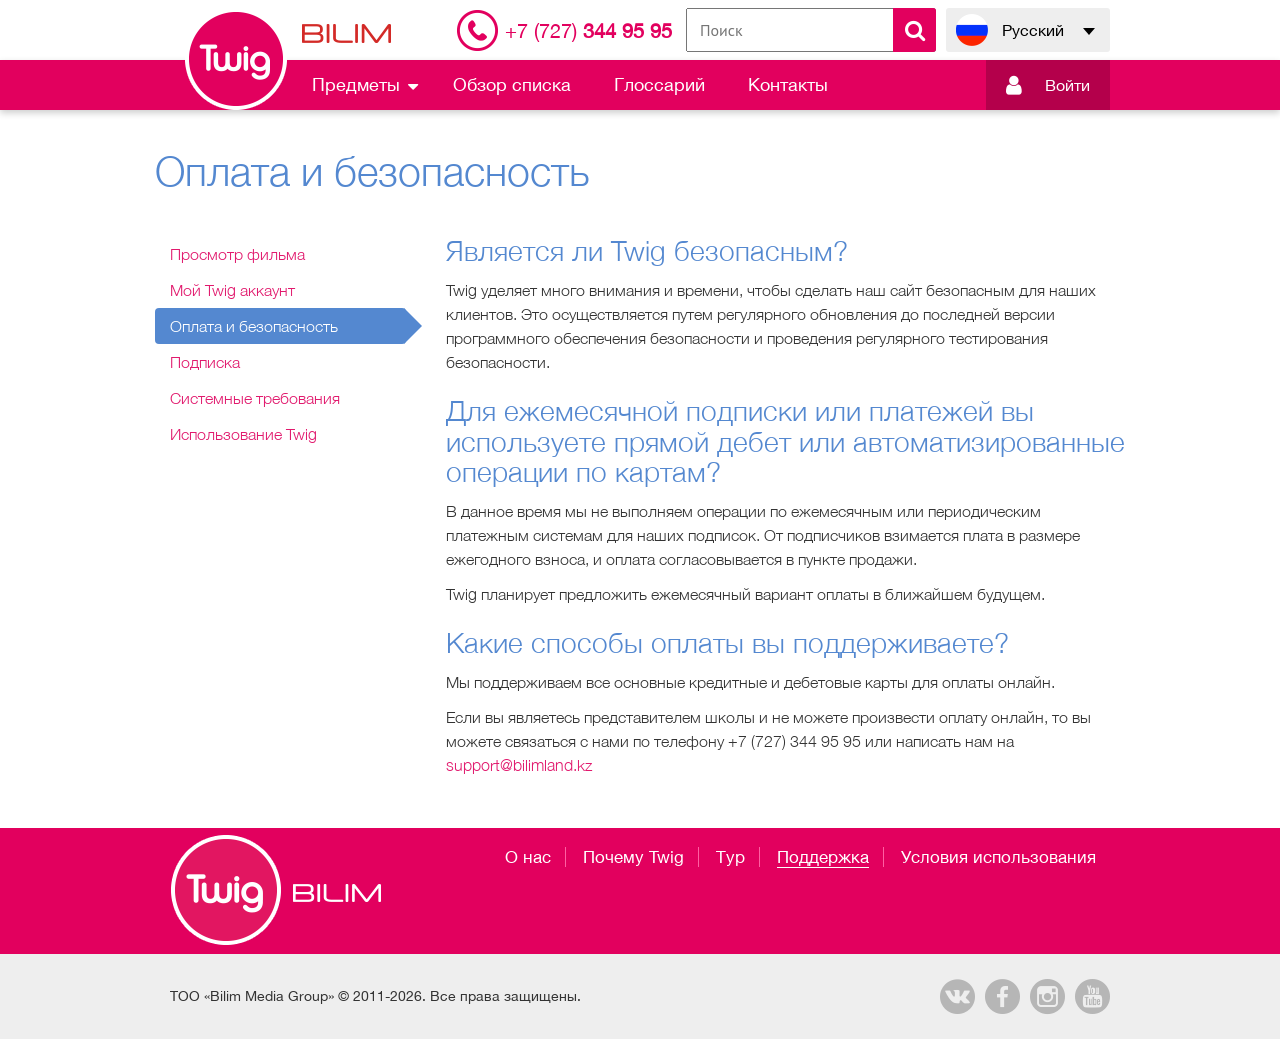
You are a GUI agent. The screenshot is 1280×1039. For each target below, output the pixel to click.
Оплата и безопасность (254, 326)
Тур (730, 857)
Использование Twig (243, 434)
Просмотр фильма (237, 254)
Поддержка (823, 857)
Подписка (205, 362)
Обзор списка (512, 84)
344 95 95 (588, 30)
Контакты (788, 84)
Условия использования (998, 857)
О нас (528, 857)
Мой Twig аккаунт (232, 290)
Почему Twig (633, 857)
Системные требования (255, 398)
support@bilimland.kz (519, 765)
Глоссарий (659, 84)
